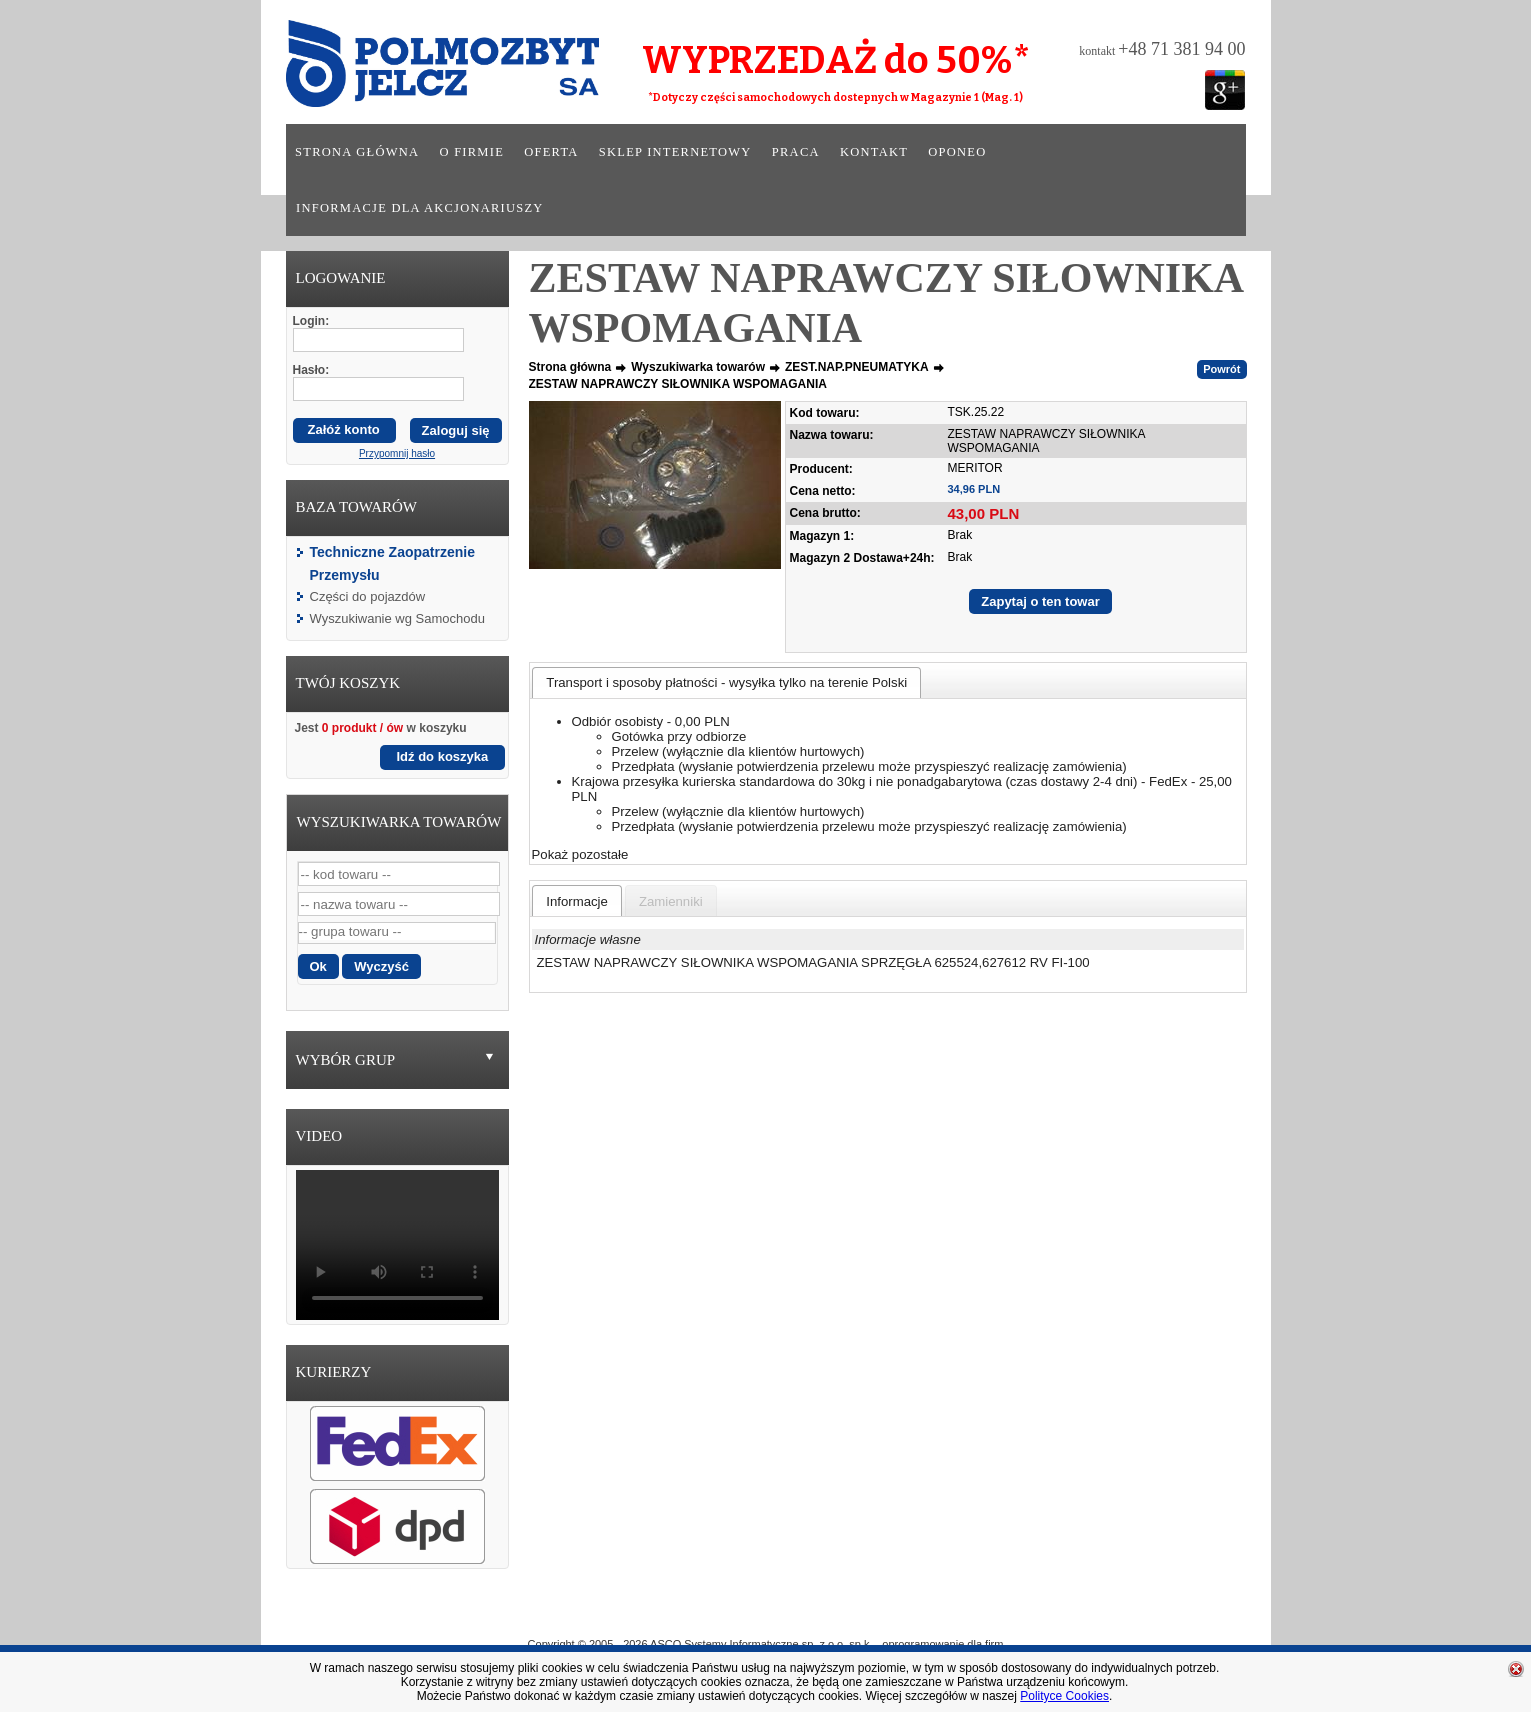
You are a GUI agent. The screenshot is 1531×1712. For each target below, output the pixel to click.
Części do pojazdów (368, 596)
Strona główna (357, 152)
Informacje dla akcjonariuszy (420, 208)
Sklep (837, 1615)
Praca (796, 152)
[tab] (726, 682)
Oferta (551, 152)
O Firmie (676, 1615)
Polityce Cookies (1064, 1696)
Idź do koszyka (443, 756)
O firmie (472, 152)
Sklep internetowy (675, 152)
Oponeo (957, 152)
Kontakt (874, 152)
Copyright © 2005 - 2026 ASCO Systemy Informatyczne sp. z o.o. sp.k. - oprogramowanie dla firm (766, 1644)
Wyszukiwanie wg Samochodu (397, 618)
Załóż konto (344, 429)
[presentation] (577, 901)
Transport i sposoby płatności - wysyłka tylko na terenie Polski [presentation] (726, 682)
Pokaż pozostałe (580, 854)
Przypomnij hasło (397, 453)
